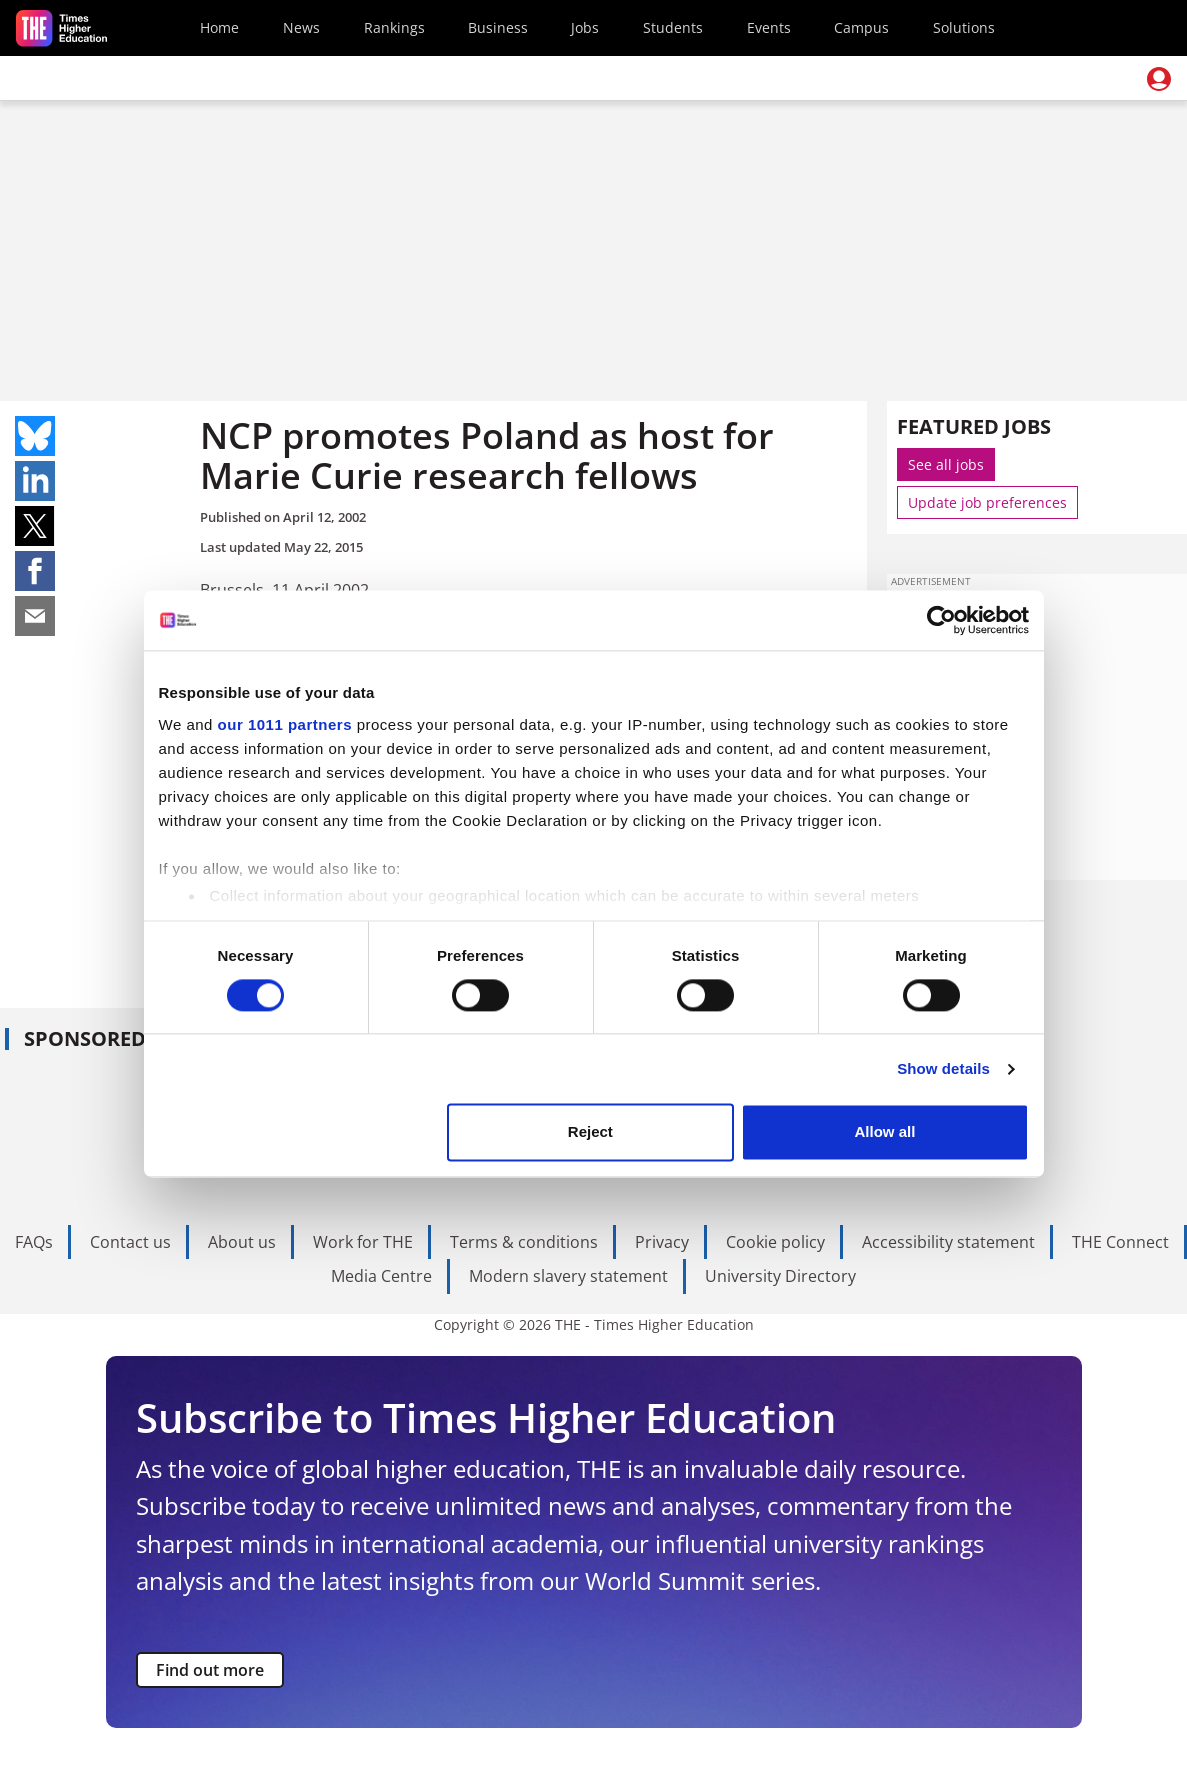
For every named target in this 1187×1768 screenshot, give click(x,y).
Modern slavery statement (568, 1276)
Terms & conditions (524, 1242)
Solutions (964, 27)
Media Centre (381, 1276)
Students (673, 27)
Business (498, 27)
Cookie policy (775, 1242)
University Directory (780, 1276)
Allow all (885, 1132)
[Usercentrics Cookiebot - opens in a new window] (941, 620)
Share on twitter (35, 526)
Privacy (662, 1242)
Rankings (394, 27)
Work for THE (363, 1242)
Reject (590, 1132)
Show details (943, 1068)
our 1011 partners (285, 724)
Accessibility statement (948, 1242)
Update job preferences (987, 502)
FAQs (34, 1242)
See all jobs (946, 464)
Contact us (130, 1242)
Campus (861, 27)
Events (769, 27)
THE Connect (1120, 1242)
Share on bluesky (35, 436)
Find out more (210, 1670)
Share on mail (35, 616)
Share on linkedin (35, 481)
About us (242, 1242)
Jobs (585, 27)
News (301, 27)
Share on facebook (35, 571)
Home (219, 27)
